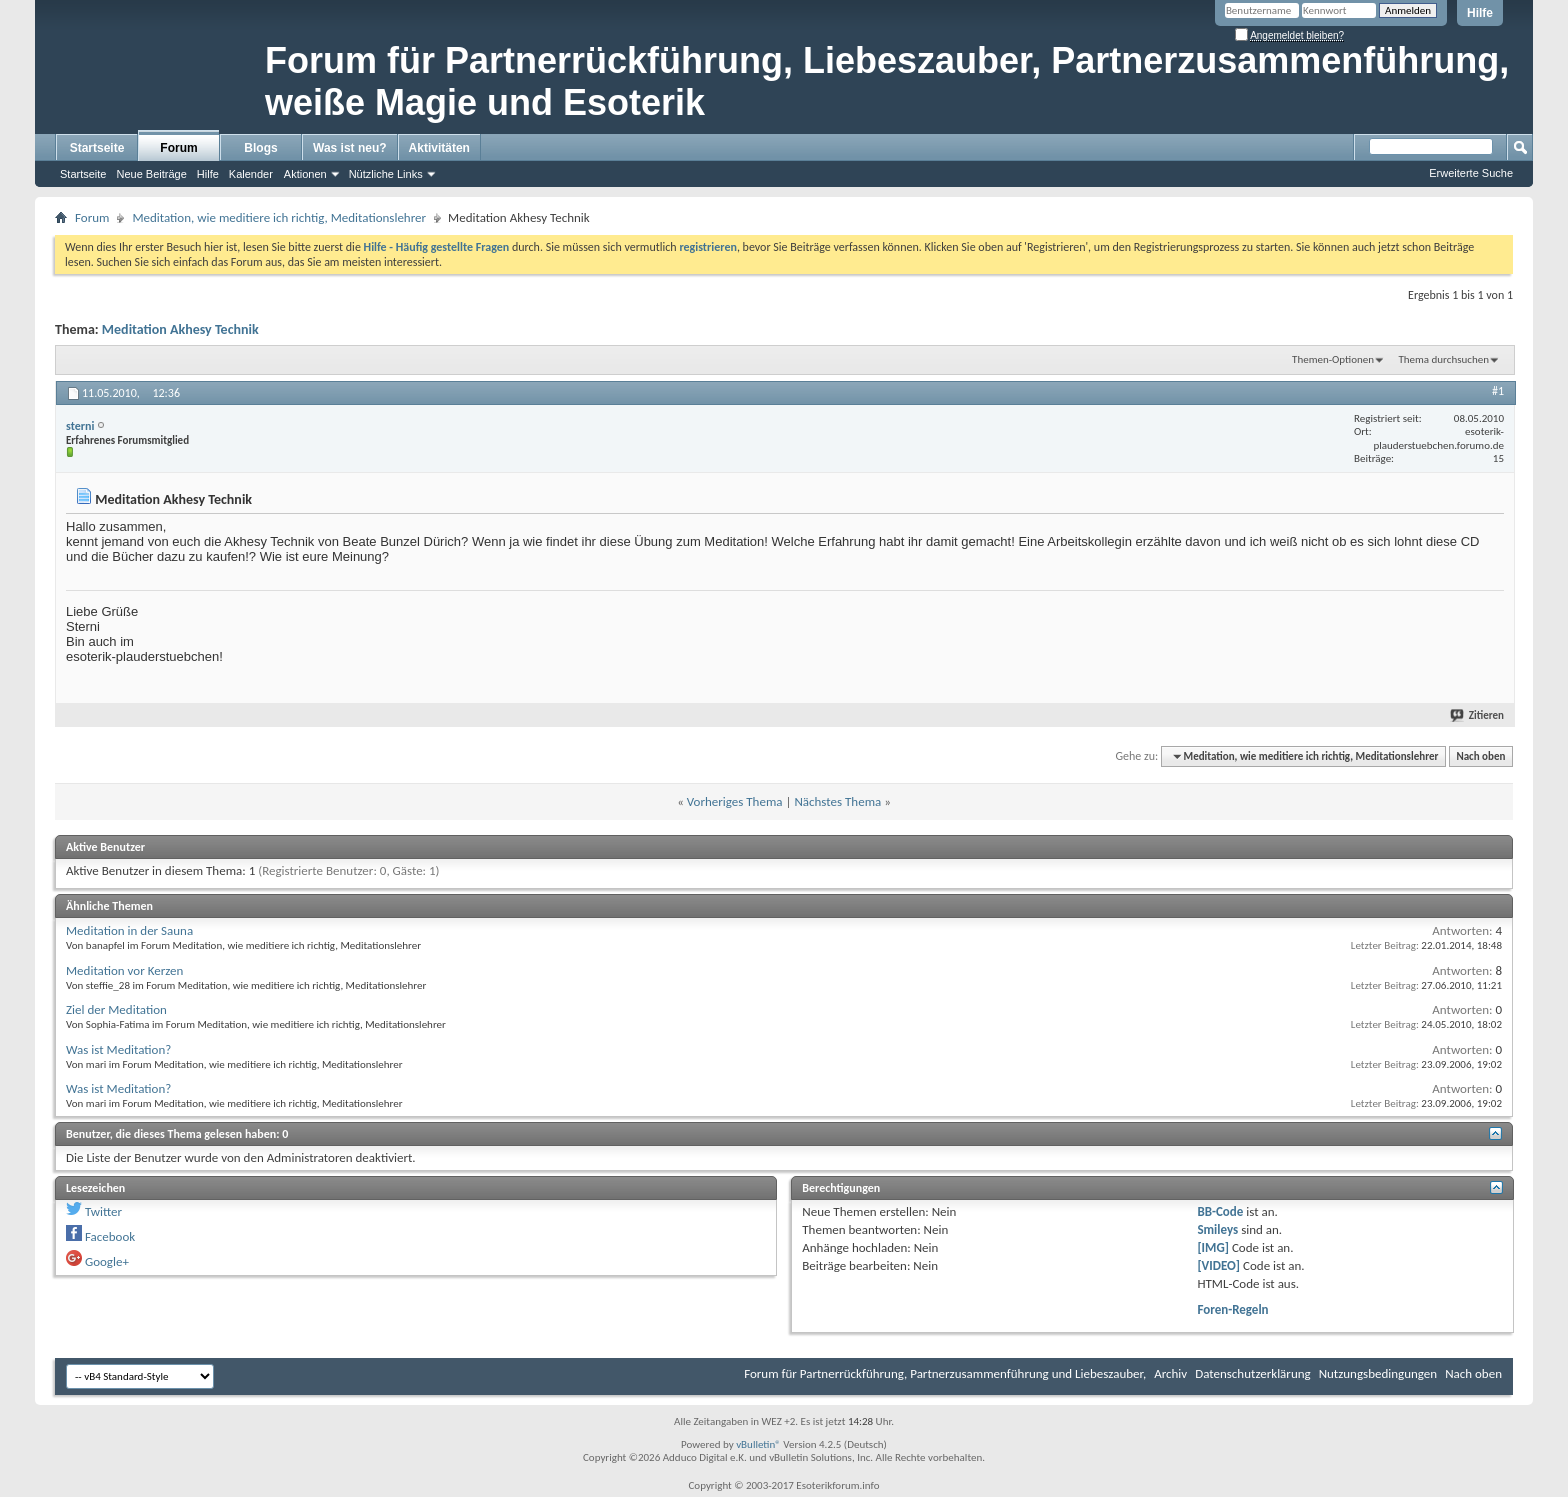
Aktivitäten (439, 148)
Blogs (260, 148)
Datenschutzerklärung (1253, 1373)
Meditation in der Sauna (129, 930)
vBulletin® (758, 1444)
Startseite (97, 148)
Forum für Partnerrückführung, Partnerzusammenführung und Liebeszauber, (945, 1373)
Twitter (103, 1211)
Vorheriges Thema (735, 801)
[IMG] (1213, 1247)
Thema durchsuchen (1443, 359)
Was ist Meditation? (118, 1049)
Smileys (1217, 1229)
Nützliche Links (386, 174)
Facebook (110, 1236)
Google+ (107, 1261)
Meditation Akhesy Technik (180, 329)
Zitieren (1478, 715)
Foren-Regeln (1232, 1309)
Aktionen (305, 174)
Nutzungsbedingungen (1378, 1373)
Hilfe (1480, 13)
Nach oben (1480, 756)
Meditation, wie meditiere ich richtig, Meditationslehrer (279, 217)
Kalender (251, 174)
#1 (1498, 391)
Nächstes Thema (837, 801)
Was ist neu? (350, 148)
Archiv (1170, 1373)
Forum (178, 148)
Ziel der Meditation (116, 1009)
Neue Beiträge (151, 174)
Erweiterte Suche (1471, 173)
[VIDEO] (1218, 1265)
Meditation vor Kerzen (124, 970)
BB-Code (1220, 1211)
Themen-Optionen (1333, 359)
